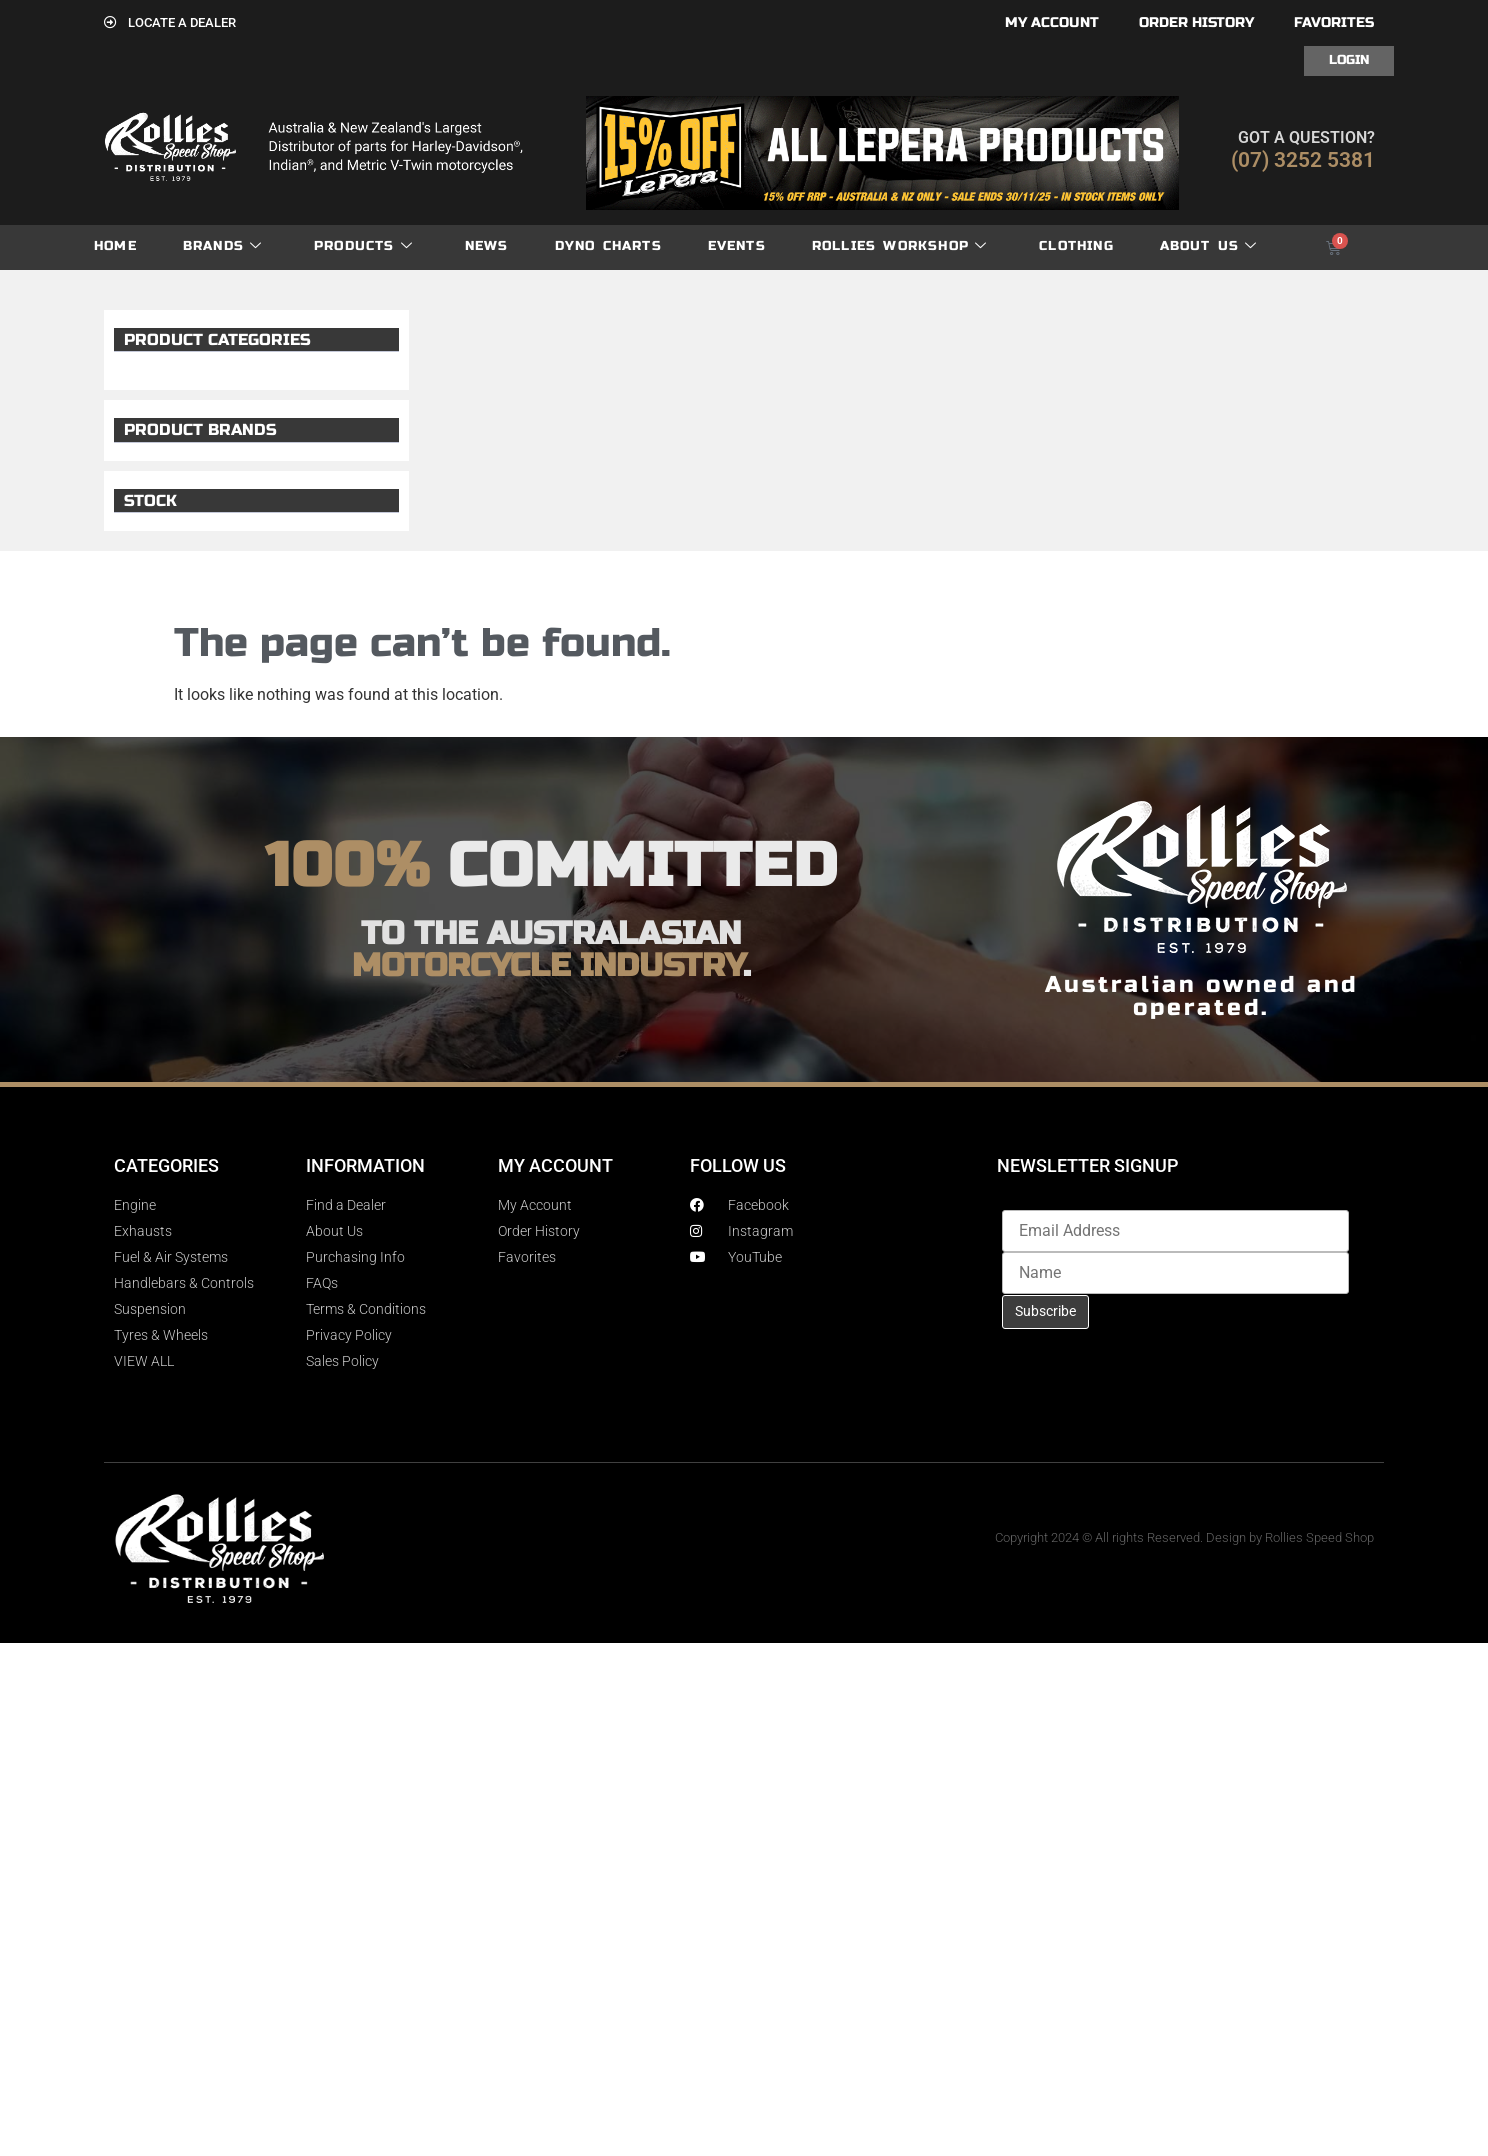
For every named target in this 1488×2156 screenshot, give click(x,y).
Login (1349, 60)
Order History (1196, 22)
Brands (222, 246)
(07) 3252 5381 (1303, 160)
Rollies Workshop (899, 246)
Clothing (1076, 246)
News (487, 246)
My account (1052, 22)
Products (363, 246)
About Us (1209, 246)
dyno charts (608, 246)
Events (737, 246)
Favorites (1334, 22)
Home (115, 246)
